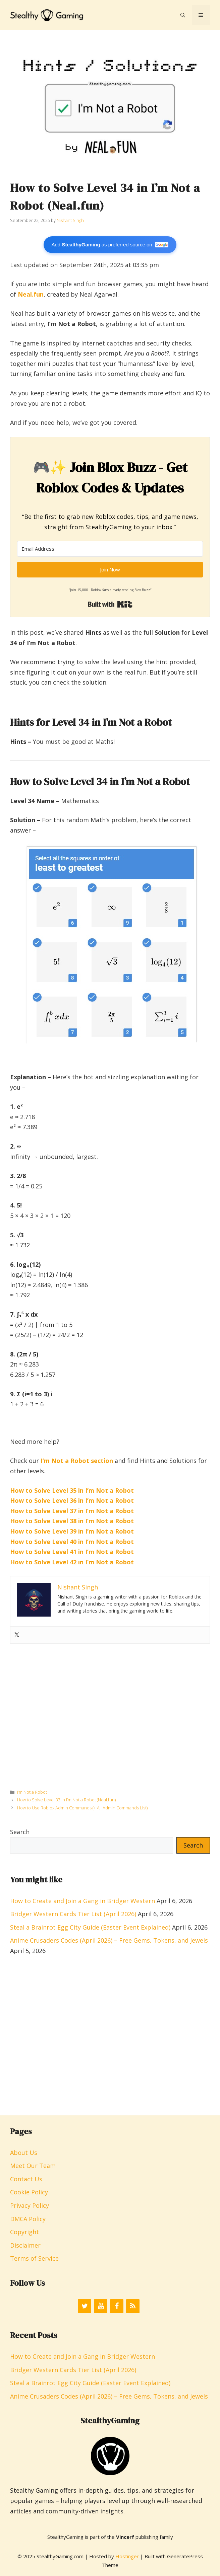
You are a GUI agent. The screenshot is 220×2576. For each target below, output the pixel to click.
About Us (23, 2153)
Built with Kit (110, 604)
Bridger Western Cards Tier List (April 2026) (73, 1914)
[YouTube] (100, 2306)
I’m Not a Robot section (77, 1461)
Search (20, 1832)
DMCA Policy (28, 2219)
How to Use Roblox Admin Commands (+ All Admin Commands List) (82, 1808)
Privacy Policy (29, 2205)
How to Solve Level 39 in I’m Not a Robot (72, 1531)
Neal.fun (31, 294)
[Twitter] (84, 2306)
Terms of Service (34, 2258)
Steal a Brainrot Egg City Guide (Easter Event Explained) (90, 1927)
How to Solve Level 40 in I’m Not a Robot (72, 1542)
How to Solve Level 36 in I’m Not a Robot (72, 1500)
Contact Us (26, 2179)
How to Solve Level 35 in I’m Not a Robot (72, 1490)
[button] (183, 15)
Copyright (24, 2232)
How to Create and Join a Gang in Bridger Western (82, 1901)
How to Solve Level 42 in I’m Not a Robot (72, 1562)
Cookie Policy (29, 2192)
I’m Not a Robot (32, 1792)
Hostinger (127, 2556)
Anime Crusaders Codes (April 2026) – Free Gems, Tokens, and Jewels (109, 1940)
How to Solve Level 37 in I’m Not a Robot (72, 1511)
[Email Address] (110, 549)
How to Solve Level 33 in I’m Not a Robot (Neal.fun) (66, 1800)
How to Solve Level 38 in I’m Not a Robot (72, 1521)
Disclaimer (25, 2245)
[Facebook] (116, 2306)
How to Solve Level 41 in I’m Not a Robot (72, 1552)
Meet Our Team (33, 2166)
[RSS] (133, 2306)
